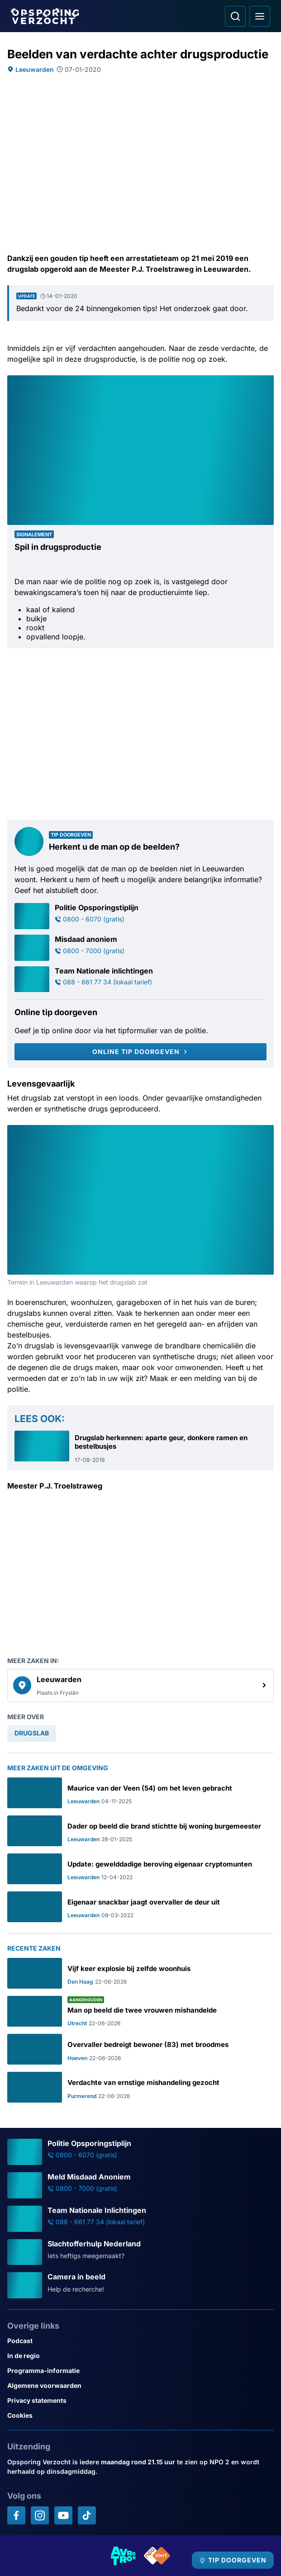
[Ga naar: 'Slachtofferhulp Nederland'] (140, 2252)
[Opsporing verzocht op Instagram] (40, 2515)
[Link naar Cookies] (140, 2415)
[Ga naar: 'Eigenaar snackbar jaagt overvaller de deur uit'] (140, 1906)
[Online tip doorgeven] (140, 1051)
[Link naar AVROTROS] (123, 2555)
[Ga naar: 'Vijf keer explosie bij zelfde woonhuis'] (140, 1973)
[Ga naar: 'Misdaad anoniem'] (140, 948)
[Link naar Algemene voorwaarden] (140, 2385)
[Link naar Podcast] (140, 2340)
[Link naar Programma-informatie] (140, 2370)
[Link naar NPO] (157, 2555)
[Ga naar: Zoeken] (235, 16)
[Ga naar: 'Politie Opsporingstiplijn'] (140, 916)
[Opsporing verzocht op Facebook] (16, 2515)
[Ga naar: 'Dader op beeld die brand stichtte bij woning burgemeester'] (140, 1830)
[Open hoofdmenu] (259, 16)
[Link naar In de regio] (140, 2355)
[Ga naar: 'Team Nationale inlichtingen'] (140, 979)
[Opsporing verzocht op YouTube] (63, 2515)
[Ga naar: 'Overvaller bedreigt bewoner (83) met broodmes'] (140, 2049)
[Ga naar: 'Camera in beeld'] (140, 2285)
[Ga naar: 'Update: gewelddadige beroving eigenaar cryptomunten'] (140, 1868)
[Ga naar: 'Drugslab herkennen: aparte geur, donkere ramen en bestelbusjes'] (140, 1447)
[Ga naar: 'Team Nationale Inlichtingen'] (140, 2219)
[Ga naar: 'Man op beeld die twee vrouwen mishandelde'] (140, 2011)
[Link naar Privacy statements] (140, 2400)
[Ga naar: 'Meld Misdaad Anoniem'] (140, 2185)
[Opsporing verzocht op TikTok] (87, 2515)
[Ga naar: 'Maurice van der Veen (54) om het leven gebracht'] (140, 1792)
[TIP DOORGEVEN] (233, 2560)
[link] (140, 1685)
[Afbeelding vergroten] (267, 381)
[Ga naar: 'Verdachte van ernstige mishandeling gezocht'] (140, 2087)
